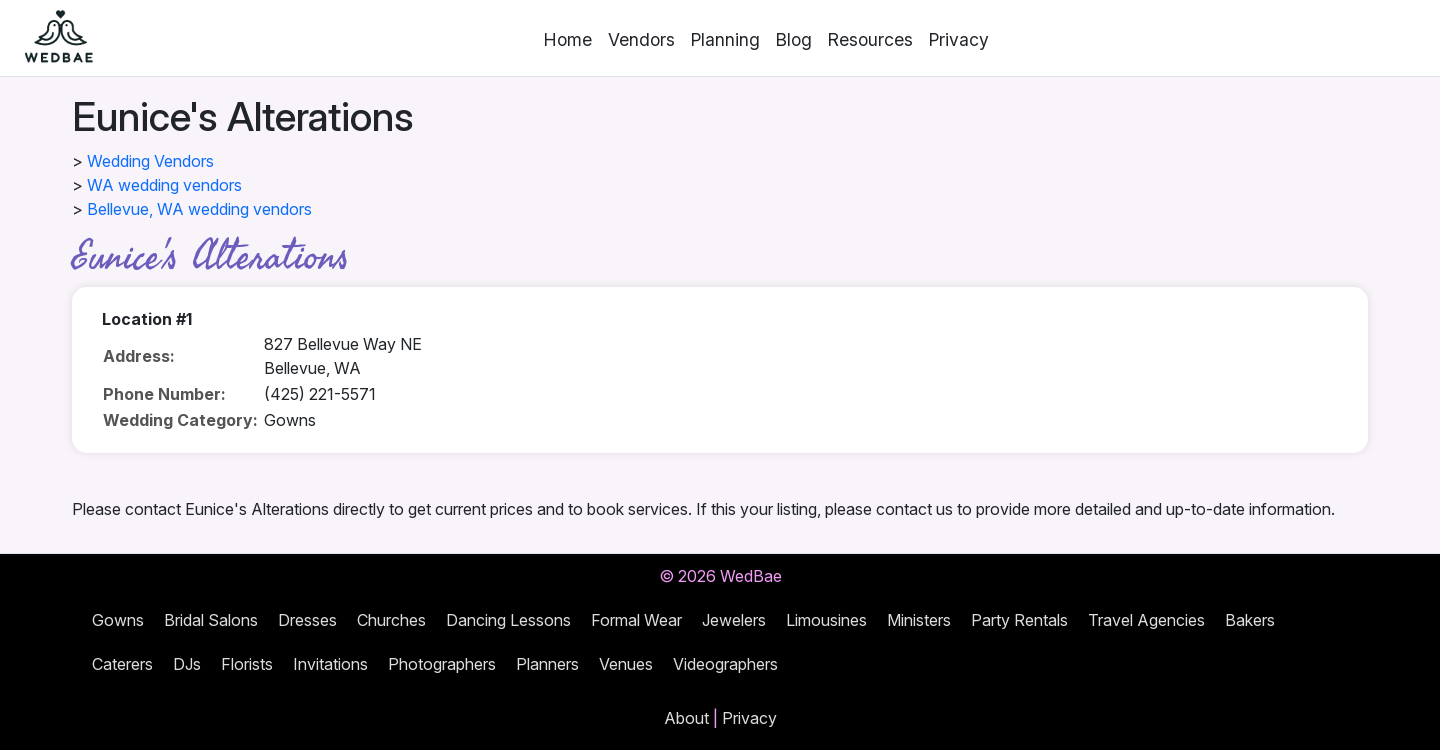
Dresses (307, 620)
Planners (547, 664)
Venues (626, 664)
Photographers (442, 664)
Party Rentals (1019, 620)
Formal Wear (636, 620)
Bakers (1250, 620)
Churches (391, 620)
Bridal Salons (211, 620)
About (686, 718)
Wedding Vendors (150, 161)
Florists (247, 664)
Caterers (122, 664)
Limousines (826, 620)
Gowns (118, 620)
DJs (187, 664)
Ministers (919, 620)
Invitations (330, 664)
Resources (870, 39)
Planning (725, 39)
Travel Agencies (1146, 620)
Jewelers (734, 620)
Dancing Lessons (508, 620)
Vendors (641, 39)
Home (568, 39)
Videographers (725, 664)
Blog (794, 39)
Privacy (959, 39)
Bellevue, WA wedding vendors (199, 209)
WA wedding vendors (164, 185)
